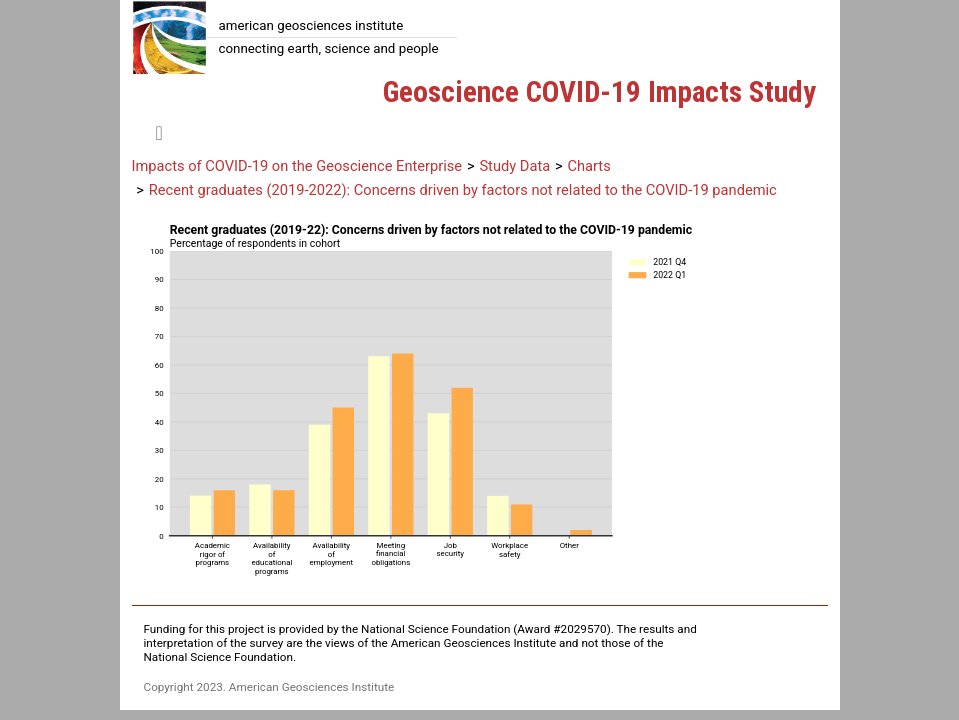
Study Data (514, 166)
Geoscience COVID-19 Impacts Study (599, 92)
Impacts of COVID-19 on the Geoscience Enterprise (297, 166)
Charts (588, 166)
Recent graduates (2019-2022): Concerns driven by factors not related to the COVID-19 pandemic (463, 190)
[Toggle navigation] (159, 133)
